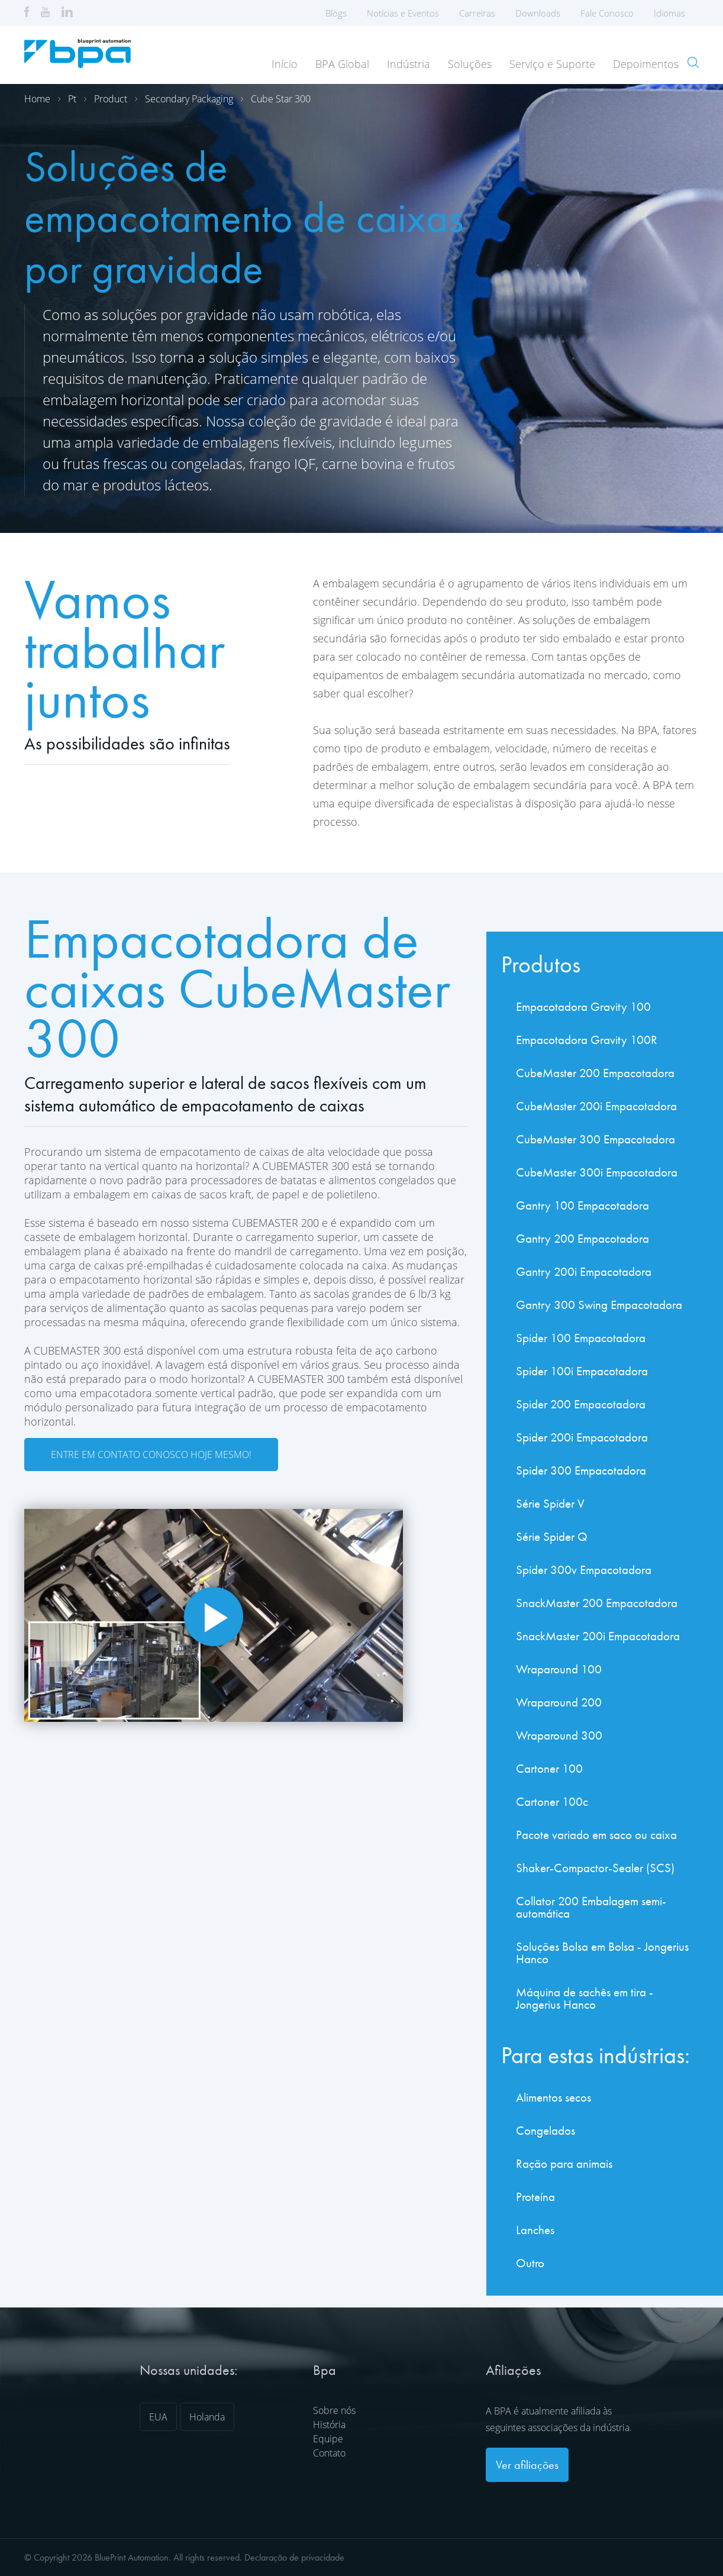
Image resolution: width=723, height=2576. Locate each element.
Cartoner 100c (552, 1801)
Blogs (336, 13)
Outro (530, 2263)
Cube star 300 (281, 98)
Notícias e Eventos (403, 13)
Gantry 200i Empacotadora (583, 1271)
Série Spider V (550, 1503)
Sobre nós (334, 2410)
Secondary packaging (189, 98)
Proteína (535, 2197)
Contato (329, 2452)
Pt (72, 98)
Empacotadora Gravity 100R (586, 1040)
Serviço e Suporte (552, 64)
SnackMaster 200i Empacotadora (598, 1636)
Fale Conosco (607, 13)
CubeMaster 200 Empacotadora (595, 1073)
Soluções (470, 64)
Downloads (537, 13)
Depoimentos (646, 64)
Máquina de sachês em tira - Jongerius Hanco (584, 1998)
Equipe (328, 2438)
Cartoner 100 (549, 1768)
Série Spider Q (552, 1536)
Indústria (408, 64)
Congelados (545, 2130)
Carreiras (477, 13)
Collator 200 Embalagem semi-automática (591, 1907)
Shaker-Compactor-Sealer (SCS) (595, 1868)
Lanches (535, 2230)
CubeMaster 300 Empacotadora (595, 1139)
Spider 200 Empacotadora (580, 1404)
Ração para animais (564, 2163)
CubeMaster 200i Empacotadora (596, 1106)
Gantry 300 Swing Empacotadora (599, 1305)
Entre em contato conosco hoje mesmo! (151, 1454)
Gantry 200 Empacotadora (582, 1238)
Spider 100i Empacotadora (582, 1371)
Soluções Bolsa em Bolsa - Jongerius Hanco (602, 1952)
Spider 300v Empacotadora (583, 1570)
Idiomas (673, 13)
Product (110, 98)
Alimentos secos (553, 2097)
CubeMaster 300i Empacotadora (596, 1172)
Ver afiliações (527, 2464)
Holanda (207, 2416)
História (329, 2424)
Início (285, 64)
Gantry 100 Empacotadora (582, 1205)
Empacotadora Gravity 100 (583, 1006)
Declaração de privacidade (294, 2557)
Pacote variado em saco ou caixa (596, 1835)
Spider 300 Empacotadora (581, 1470)
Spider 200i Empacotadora (582, 1437)
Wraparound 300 (559, 1735)
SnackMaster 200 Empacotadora (596, 1603)
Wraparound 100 (559, 1669)
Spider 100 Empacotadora (580, 1338)
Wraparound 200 (559, 1702)
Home (37, 98)
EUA (158, 2416)
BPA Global (342, 64)
